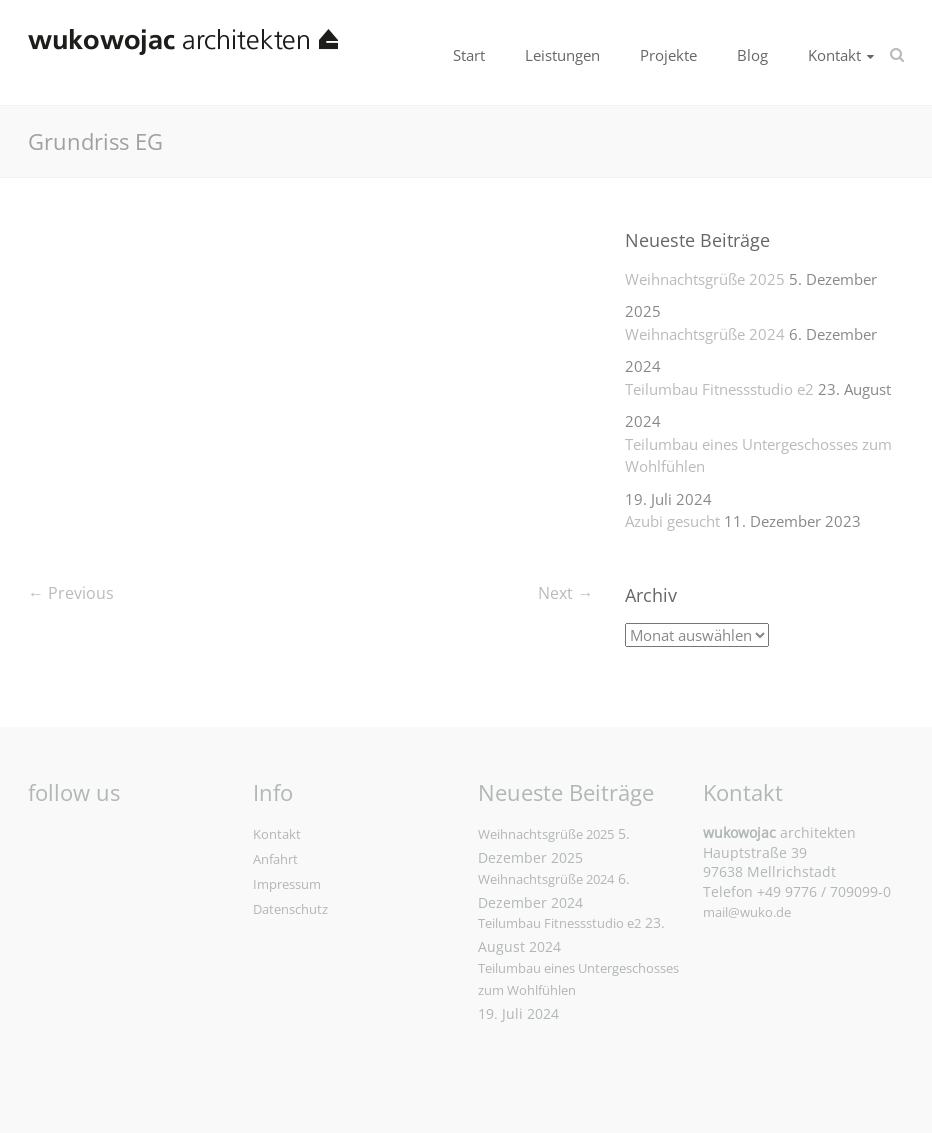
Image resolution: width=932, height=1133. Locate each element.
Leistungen (562, 55)
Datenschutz (290, 909)
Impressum (287, 884)
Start (469, 55)
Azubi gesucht (672, 521)
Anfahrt (275, 859)
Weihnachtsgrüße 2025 (705, 279)
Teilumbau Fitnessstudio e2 (719, 389)
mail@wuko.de (747, 912)
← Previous (71, 593)
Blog (752, 55)
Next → (565, 593)
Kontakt (834, 55)
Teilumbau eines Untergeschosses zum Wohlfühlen (758, 455)
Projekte (668, 55)
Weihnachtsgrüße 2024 (705, 334)
